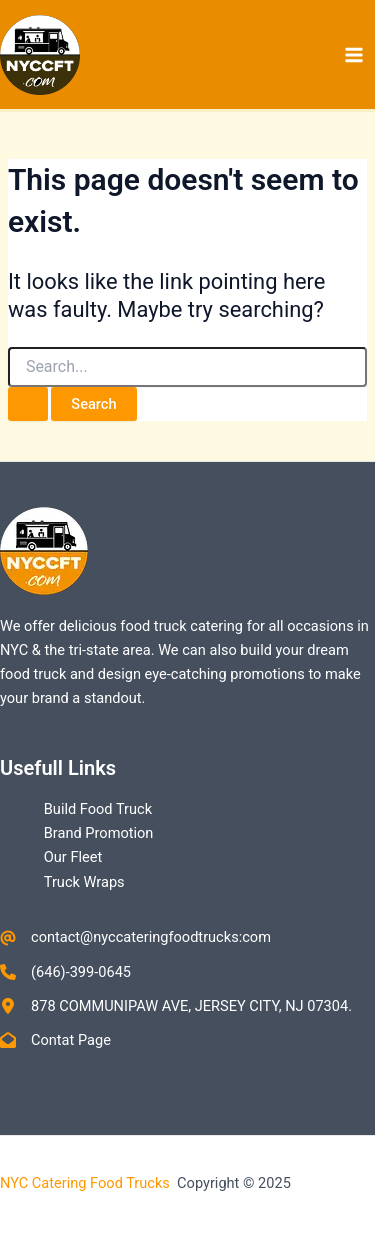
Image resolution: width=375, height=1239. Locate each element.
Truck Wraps (84, 882)
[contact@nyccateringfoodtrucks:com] (135, 937)
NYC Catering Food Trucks (87, 1183)
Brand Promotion (99, 833)
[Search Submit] (28, 404)
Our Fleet (73, 857)
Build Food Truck (98, 809)
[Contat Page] (55, 1040)
